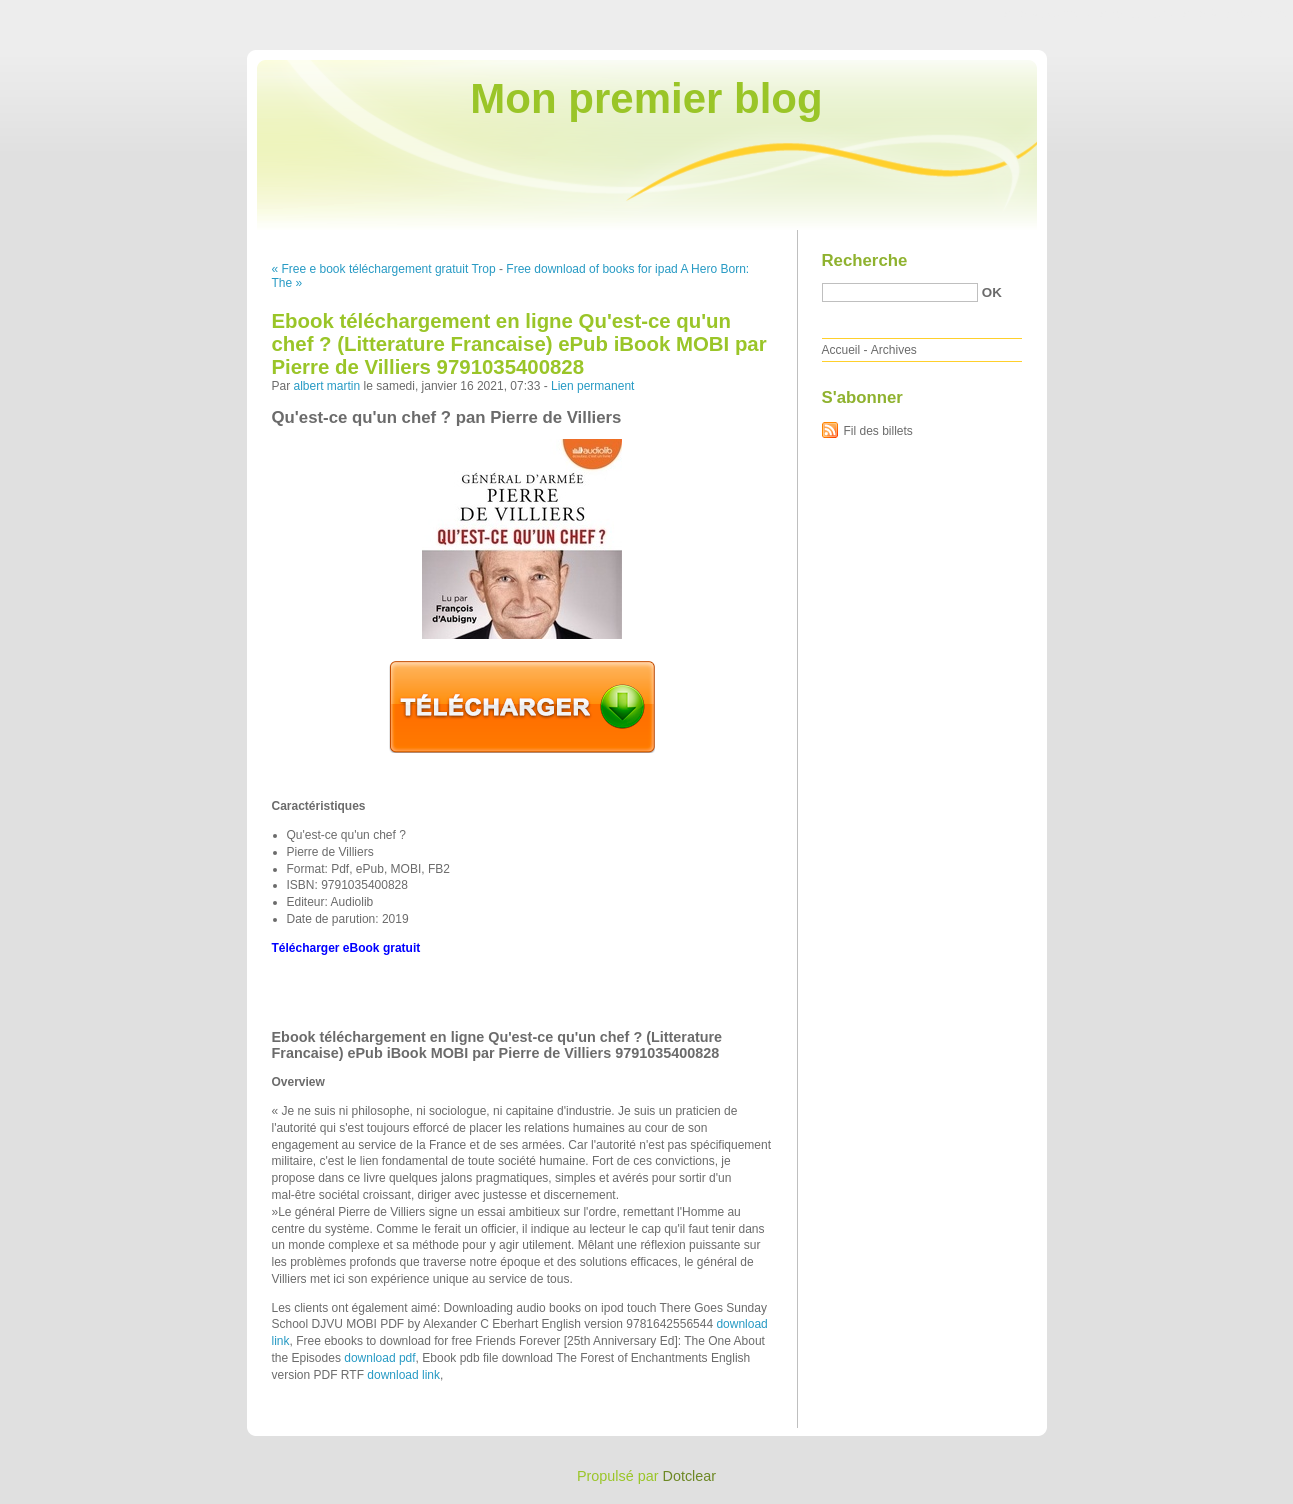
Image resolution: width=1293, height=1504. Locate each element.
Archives (894, 350)
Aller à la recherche (1234, 14)
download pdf (379, 1358)
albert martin (327, 386)
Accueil (841, 350)
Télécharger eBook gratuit (346, 948)
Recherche (865, 260)
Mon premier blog (646, 98)
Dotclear (690, 1476)
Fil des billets (878, 431)
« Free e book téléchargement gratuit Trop (384, 269)
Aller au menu (1136, 14)
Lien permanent (592, 386)
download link (403, 1375)
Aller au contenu (1047, 14)
